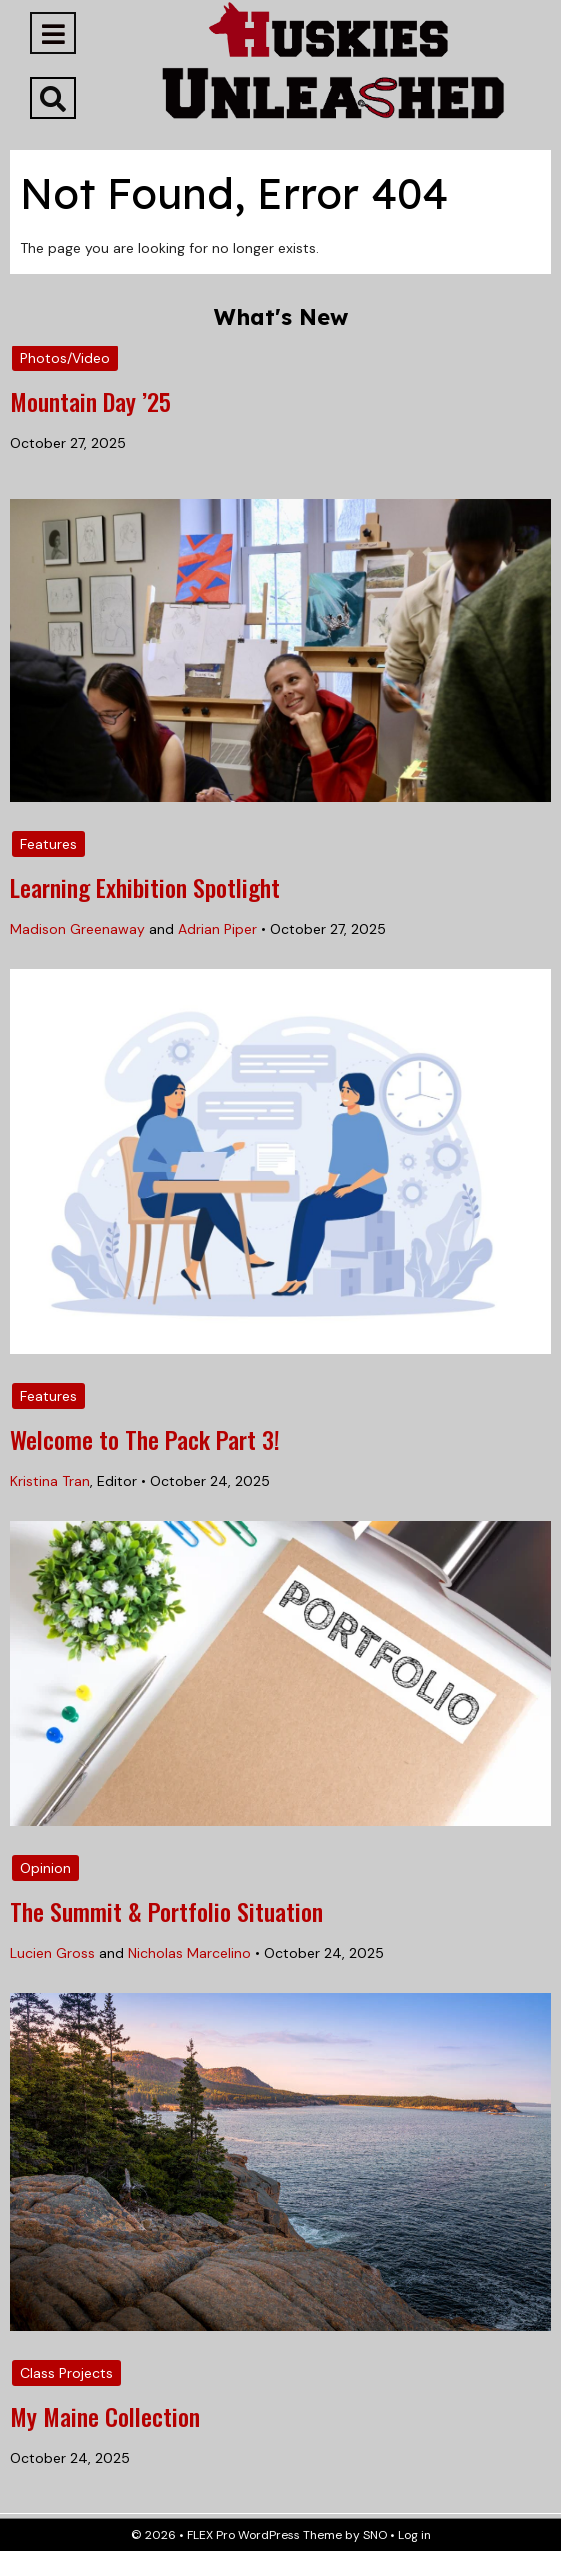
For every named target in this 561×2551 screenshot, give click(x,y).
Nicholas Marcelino (189, 1953)
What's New (281, 317)
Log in (414, 2535)
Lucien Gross (52, 1953)
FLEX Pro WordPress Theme (264, 2535)
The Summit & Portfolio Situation (166, 1911)
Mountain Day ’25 (90, 401)
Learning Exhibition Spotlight (145, 887)
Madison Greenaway (77, 929)
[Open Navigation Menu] (53, 33)
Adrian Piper (217, 929)
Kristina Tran (50, 1481)
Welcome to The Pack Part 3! (145, 1439)
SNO (375, 2535)
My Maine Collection (105, 2416)
